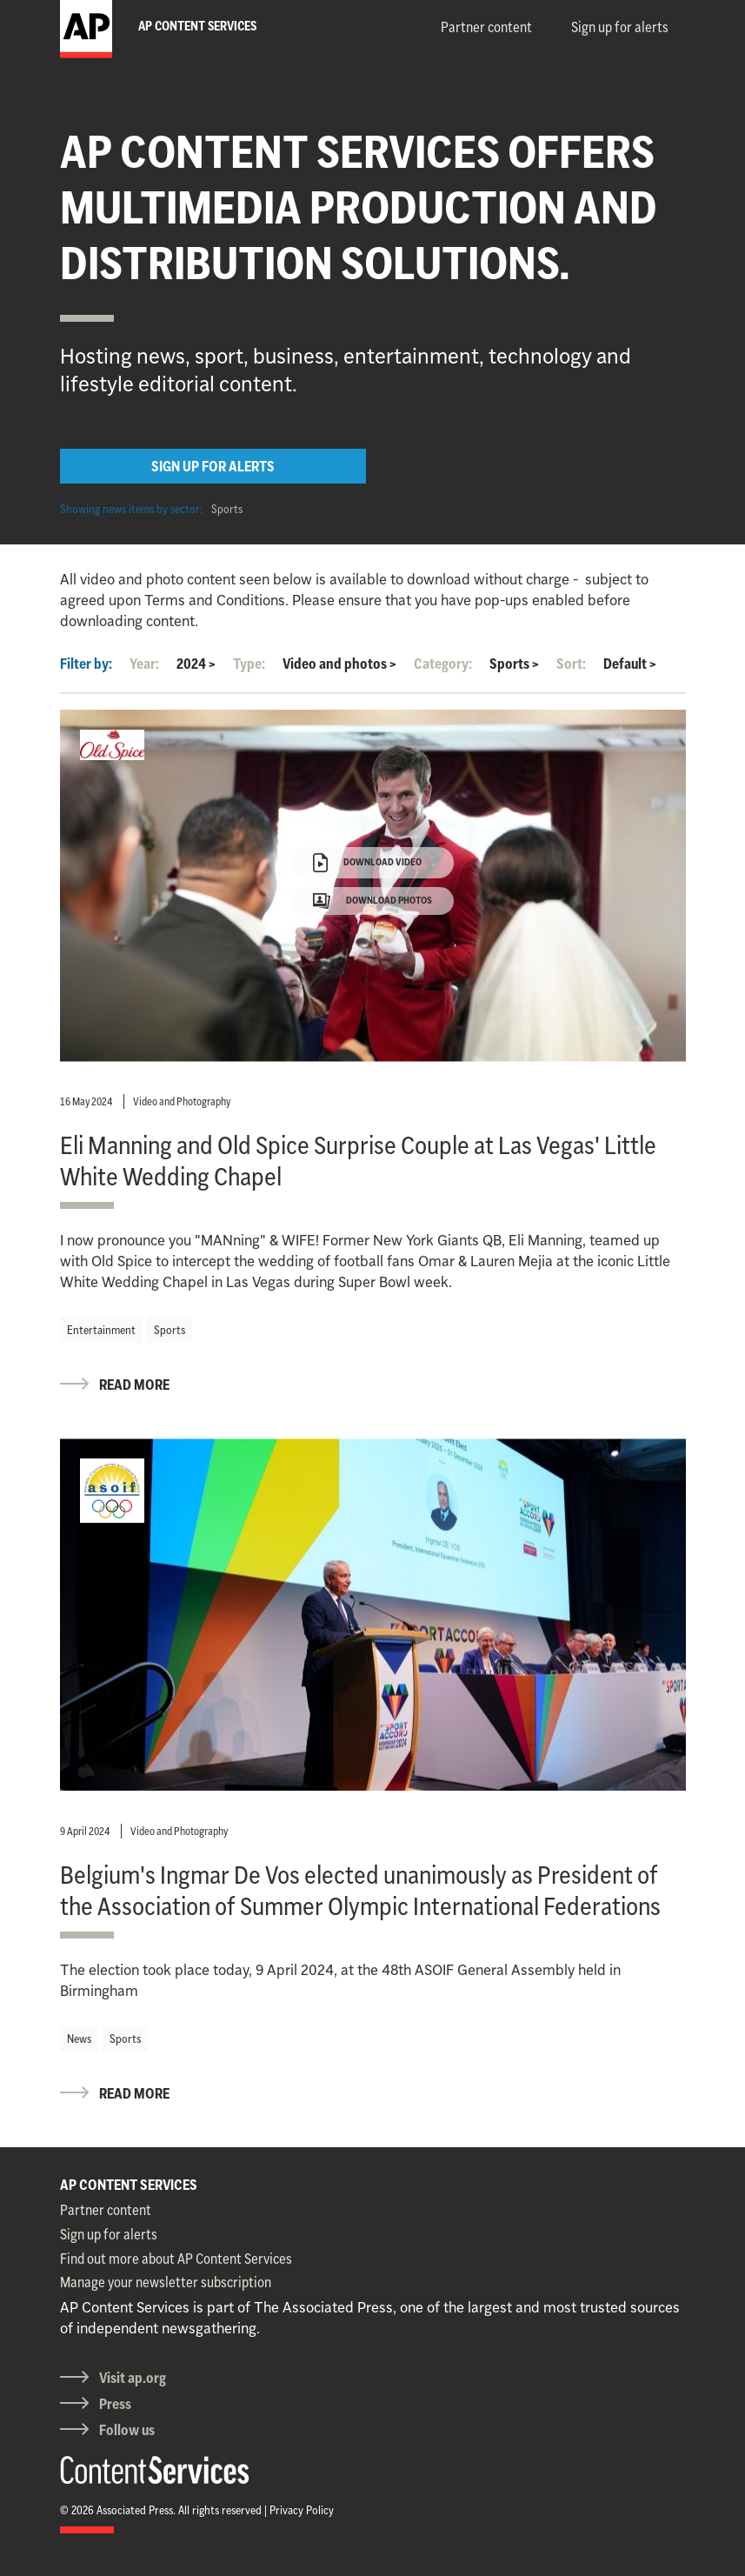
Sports (227, 509)
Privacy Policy (301, 2510)
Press (115, 2403)
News (79, 2038)
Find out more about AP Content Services (176, 2258)
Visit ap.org (132, 2377)
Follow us (127, 2430)
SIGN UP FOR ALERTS (213, 466)
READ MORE (134, 1384)
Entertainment (101, 1330)
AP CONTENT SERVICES (128, 2184)
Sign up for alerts (620, 27)
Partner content (486, 27)
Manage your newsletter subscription (165, 2282)
